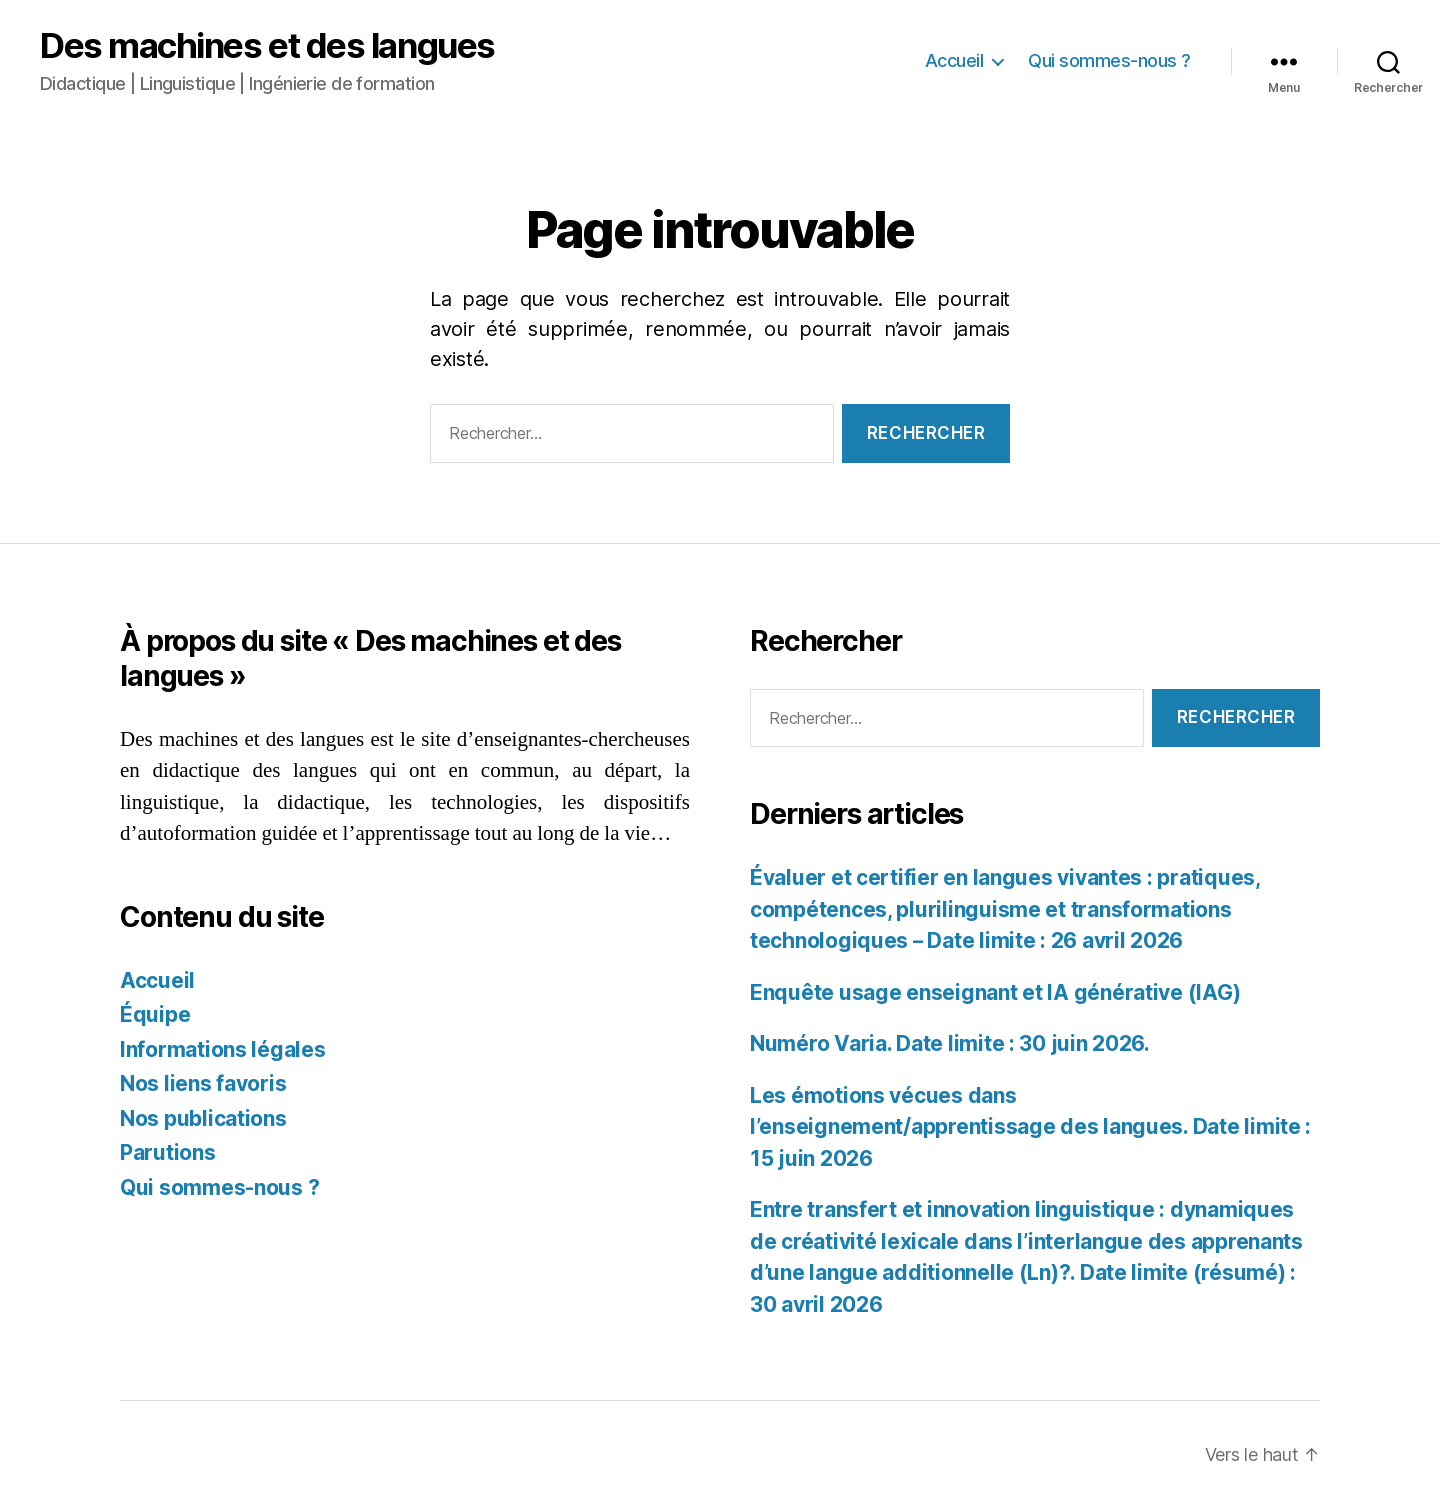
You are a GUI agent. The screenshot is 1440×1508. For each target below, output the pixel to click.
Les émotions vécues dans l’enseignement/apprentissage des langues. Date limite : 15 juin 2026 (1030, 1127)
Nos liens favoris (203, 1083)
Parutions (168, 1152)
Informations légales (223, 1049)
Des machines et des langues (267, 45)
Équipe (155, 1014)
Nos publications (203, 1118)
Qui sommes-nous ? (1109, 60)
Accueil (954, 60)
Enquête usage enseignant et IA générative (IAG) (995, 992)
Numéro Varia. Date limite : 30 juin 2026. (950, 1043)
